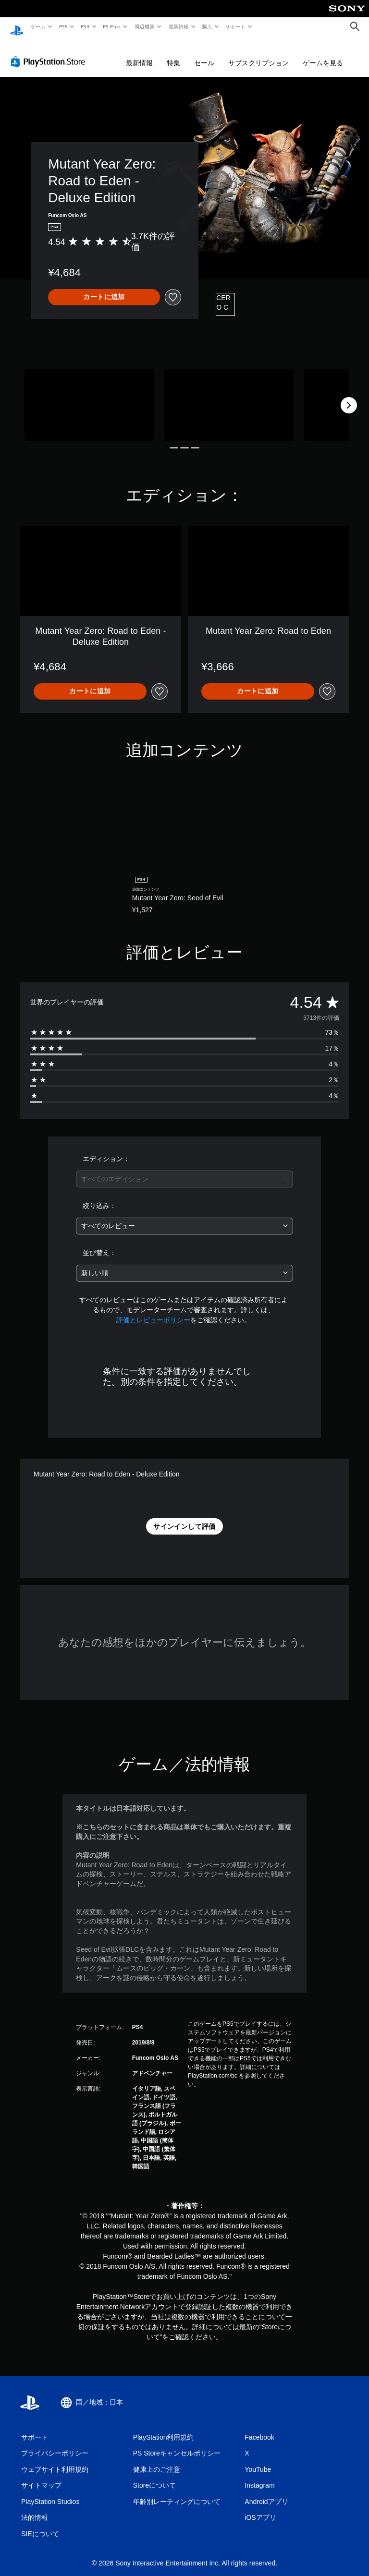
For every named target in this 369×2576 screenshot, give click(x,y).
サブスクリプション (258, 53)
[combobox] (184, 1169)
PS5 (63, 26)
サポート (235, 26)
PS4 (85, 26)
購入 (207, 26)
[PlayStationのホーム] (17, 26)
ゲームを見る (323, 53)
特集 (173, 53)
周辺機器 (145, 26)
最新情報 (178, 26)
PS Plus (112, 26)
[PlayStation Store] (50, 52)
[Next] (349, 396)
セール (204, 53)
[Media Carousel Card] (89, 396)
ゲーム (37, 26)
